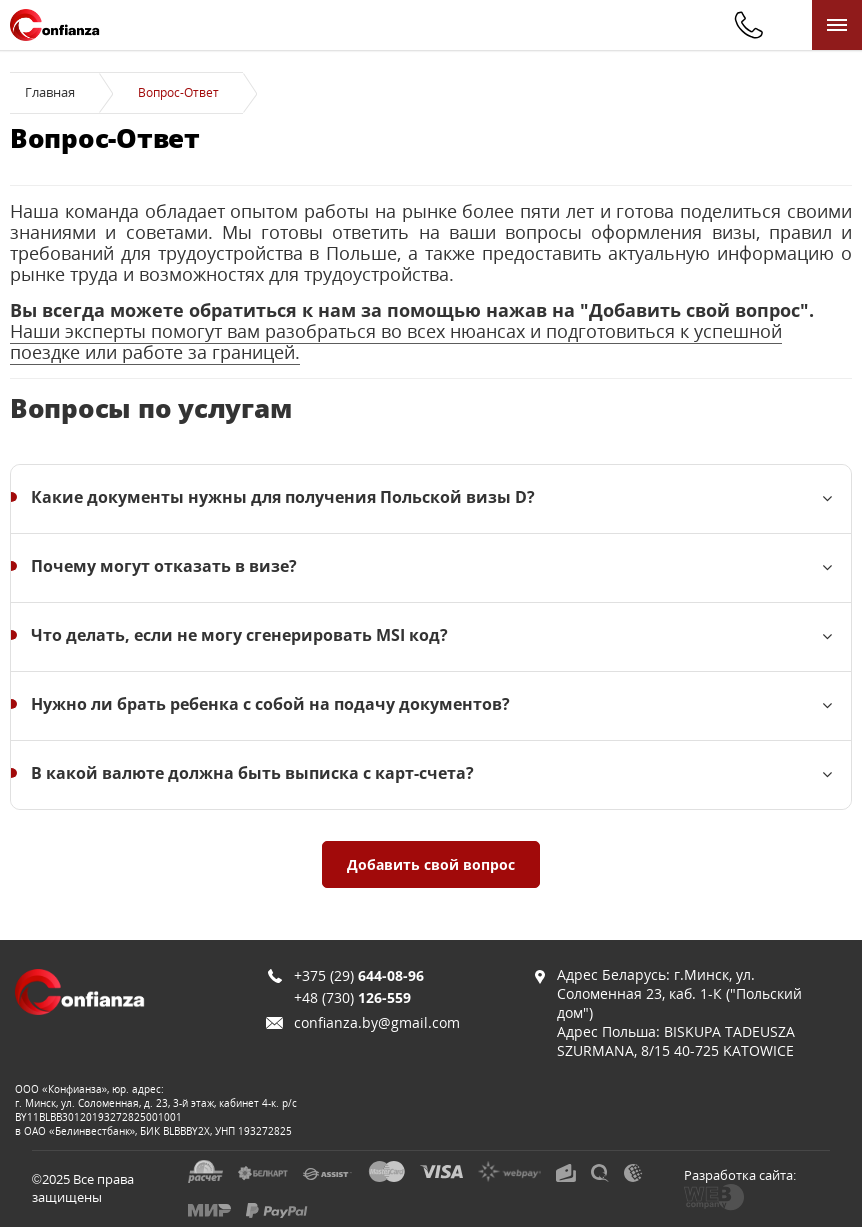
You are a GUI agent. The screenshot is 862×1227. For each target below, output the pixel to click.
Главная (50, 92)
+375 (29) (359, 975)
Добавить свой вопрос (431, 864)
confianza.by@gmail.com (377, 1022)
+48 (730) (352, 997)
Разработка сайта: (740, 1175)
